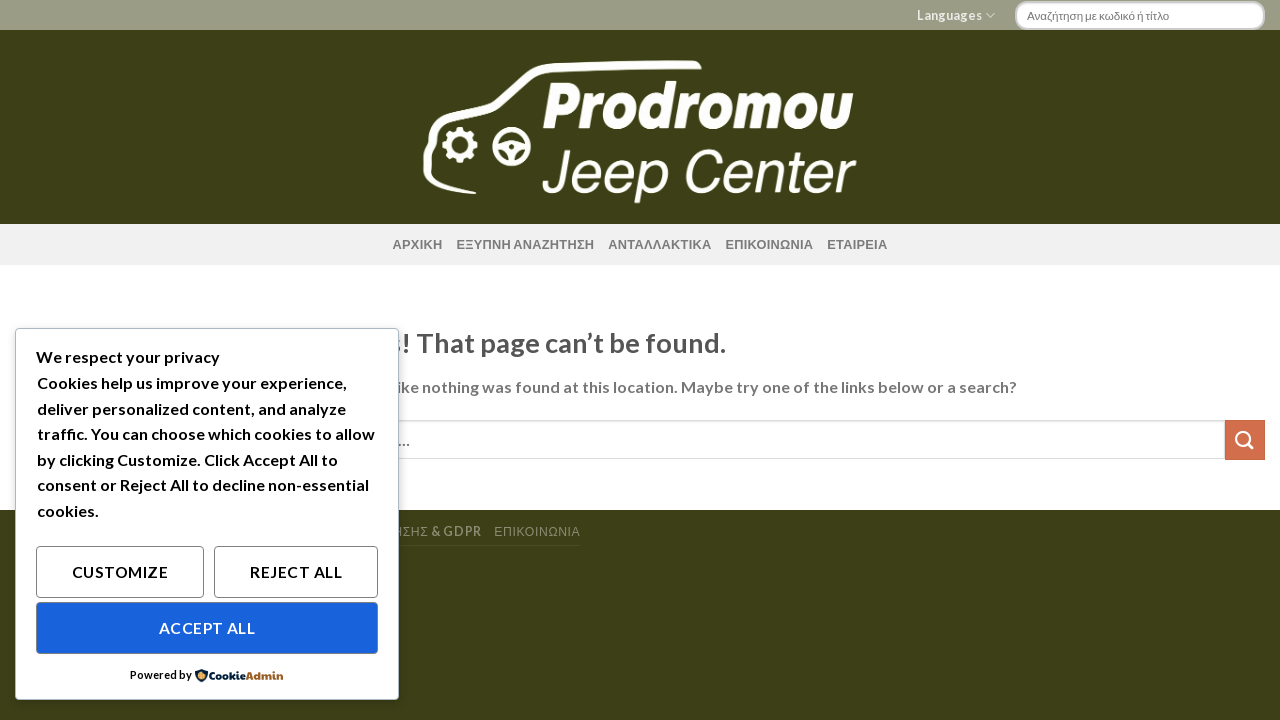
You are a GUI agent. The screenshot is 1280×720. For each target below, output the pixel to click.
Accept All (207, 628)
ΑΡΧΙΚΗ (418, 244)
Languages (956, 15)
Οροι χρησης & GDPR (411, 531)
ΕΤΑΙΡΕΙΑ (857, 244)
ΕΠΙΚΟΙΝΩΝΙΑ (769, 244)
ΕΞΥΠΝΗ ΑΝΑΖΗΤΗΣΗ (525, 244)
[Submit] (1245, 439)
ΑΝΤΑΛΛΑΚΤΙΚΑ (659, 244)
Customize (120, 572)
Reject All (296, 572)
